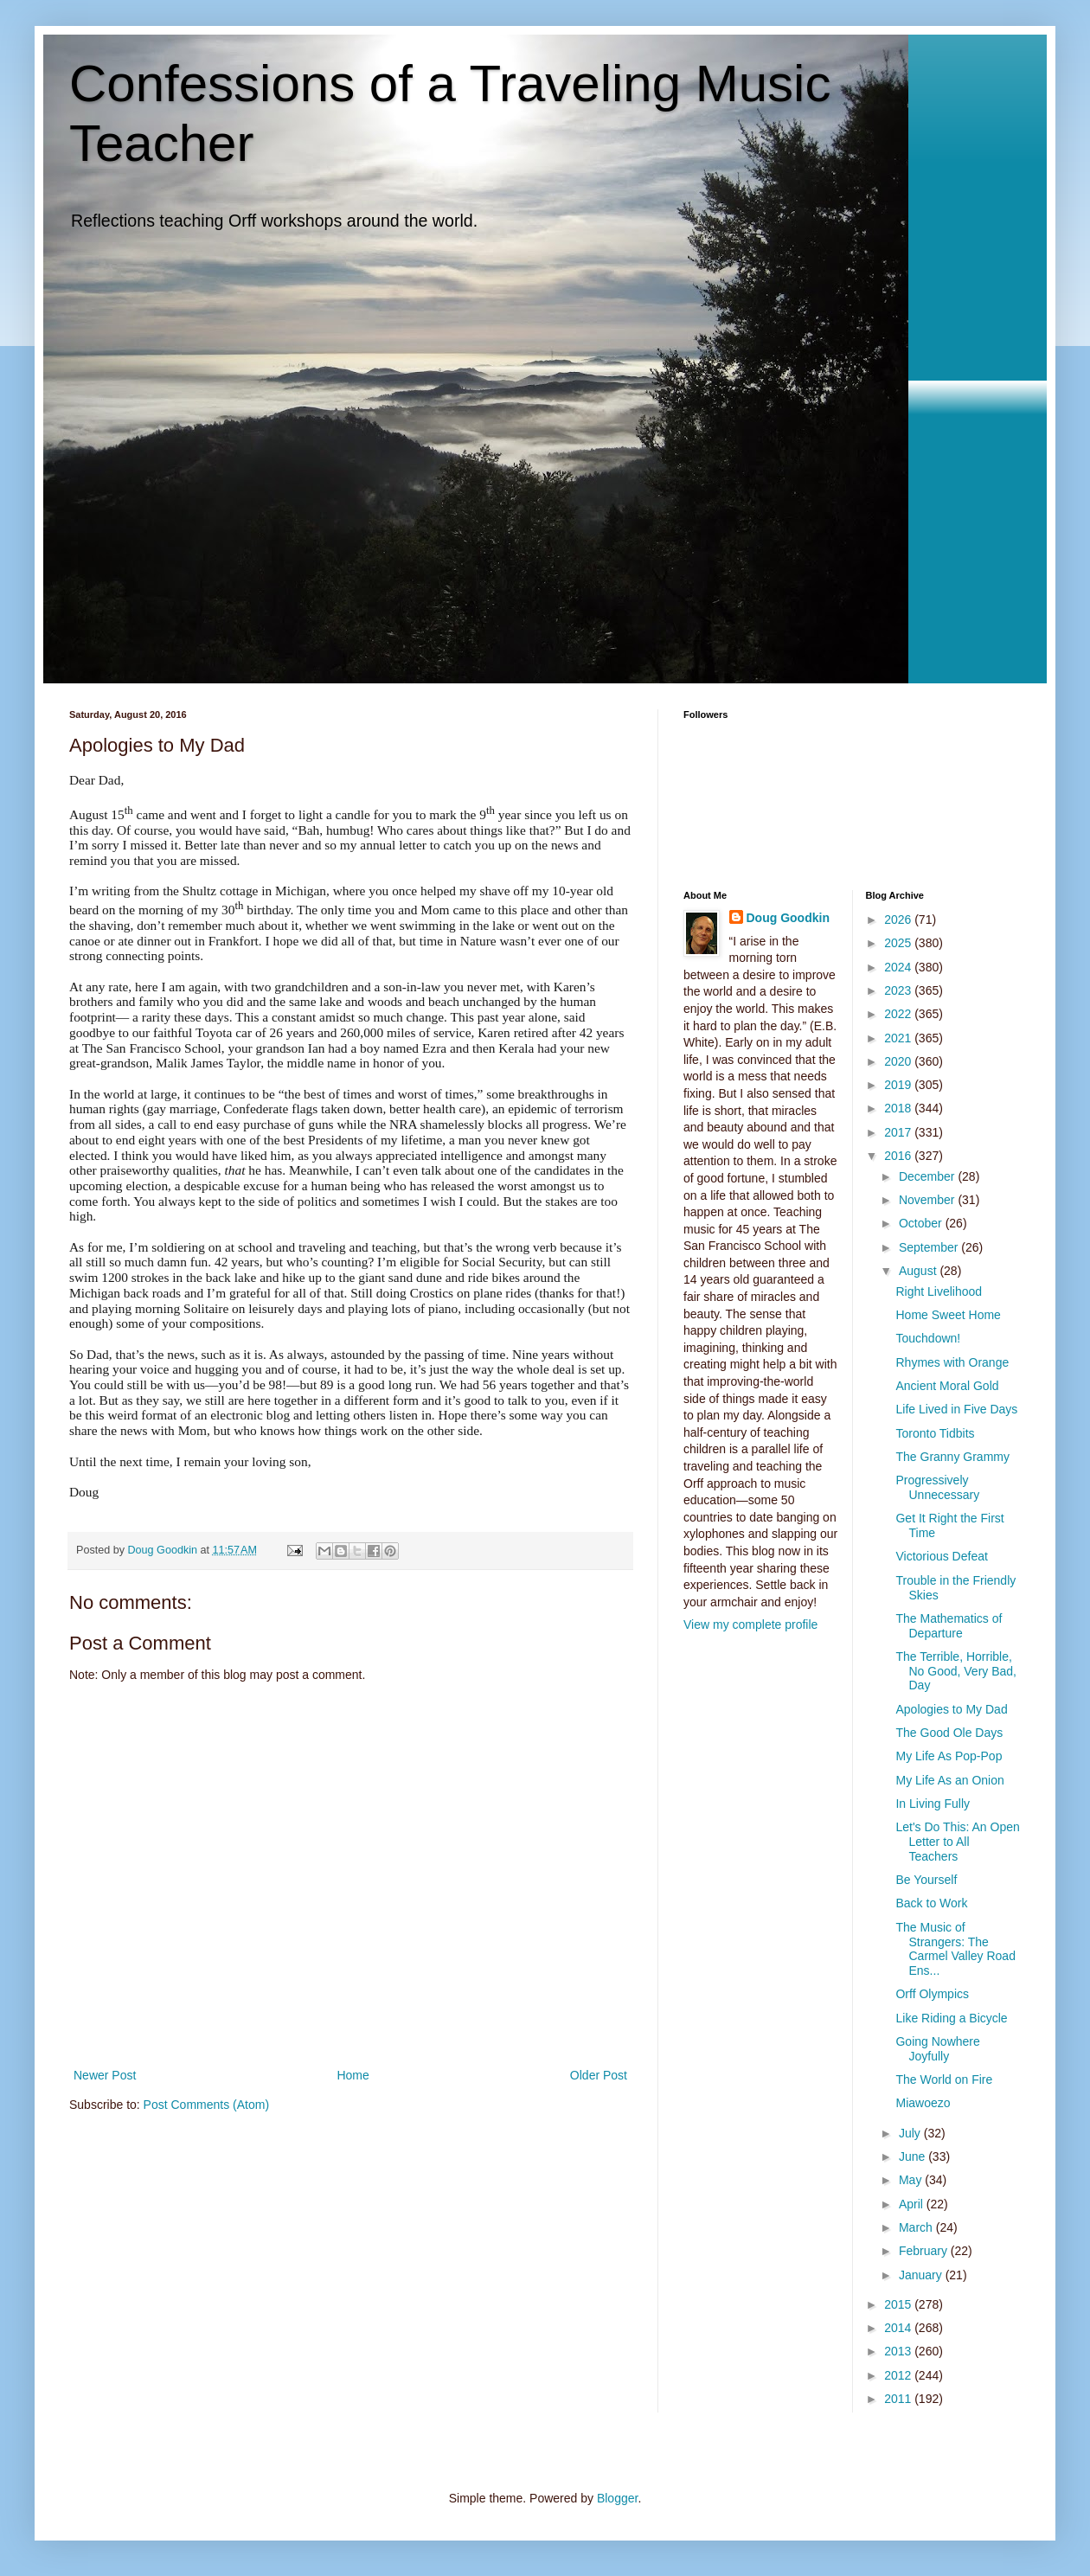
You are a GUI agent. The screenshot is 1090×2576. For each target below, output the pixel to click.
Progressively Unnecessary (937, 1487)
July (911, 2133)
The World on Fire (943, 2079)
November (928, 1200)
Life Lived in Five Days (956, 1409)
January (922, 2275)
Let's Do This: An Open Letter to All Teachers (957, 1841)
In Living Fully (932, 1803)
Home (353, 2075)
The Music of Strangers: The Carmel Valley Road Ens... (955, 1948)
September (930, 1247)
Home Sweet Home (947, 1315)
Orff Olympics (932, 1994)
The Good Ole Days (949, 1733)
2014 (899, 2328)
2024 (899, 967)
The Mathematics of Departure (948, 1626)
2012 (899, 2375)
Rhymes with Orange (952, 1362)
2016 (899, 1156)
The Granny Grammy (952, 1457)
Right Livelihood (938, 1291)
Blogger (617, 2498)
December (928, 1176)
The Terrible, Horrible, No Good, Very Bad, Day (955, 1671)
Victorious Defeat (941, 1556)
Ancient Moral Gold (946, 1386)
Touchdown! (927, 1338)
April (912, 2204)
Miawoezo (922, 2103)
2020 (899, 1061)
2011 (899, 2399)
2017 (899, 1132)
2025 (899, 943)
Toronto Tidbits (934, 1433)
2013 (899, 2351)
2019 (899, 1085)
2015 (899, 2304)
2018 (899, 1108)
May (912, 2180)
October (922, 1223)
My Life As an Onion (949, 1780)
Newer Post (105, 2075)
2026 (899, 919)
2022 (899, 1014)
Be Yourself (926, 1880)
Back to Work (931, 1903)
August (919, 1271)
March (917, 2227)
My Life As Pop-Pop (948, 1756)
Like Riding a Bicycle (951, 2018)
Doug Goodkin (788, 918)
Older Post (598, 2075)
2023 (899, 990)
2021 (899, 1038)
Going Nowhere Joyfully (937, 2049)
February (925, 2251)
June (913, 2156)
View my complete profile (750, 1624)
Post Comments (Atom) (206, 2104)
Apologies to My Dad (951, 1709)
